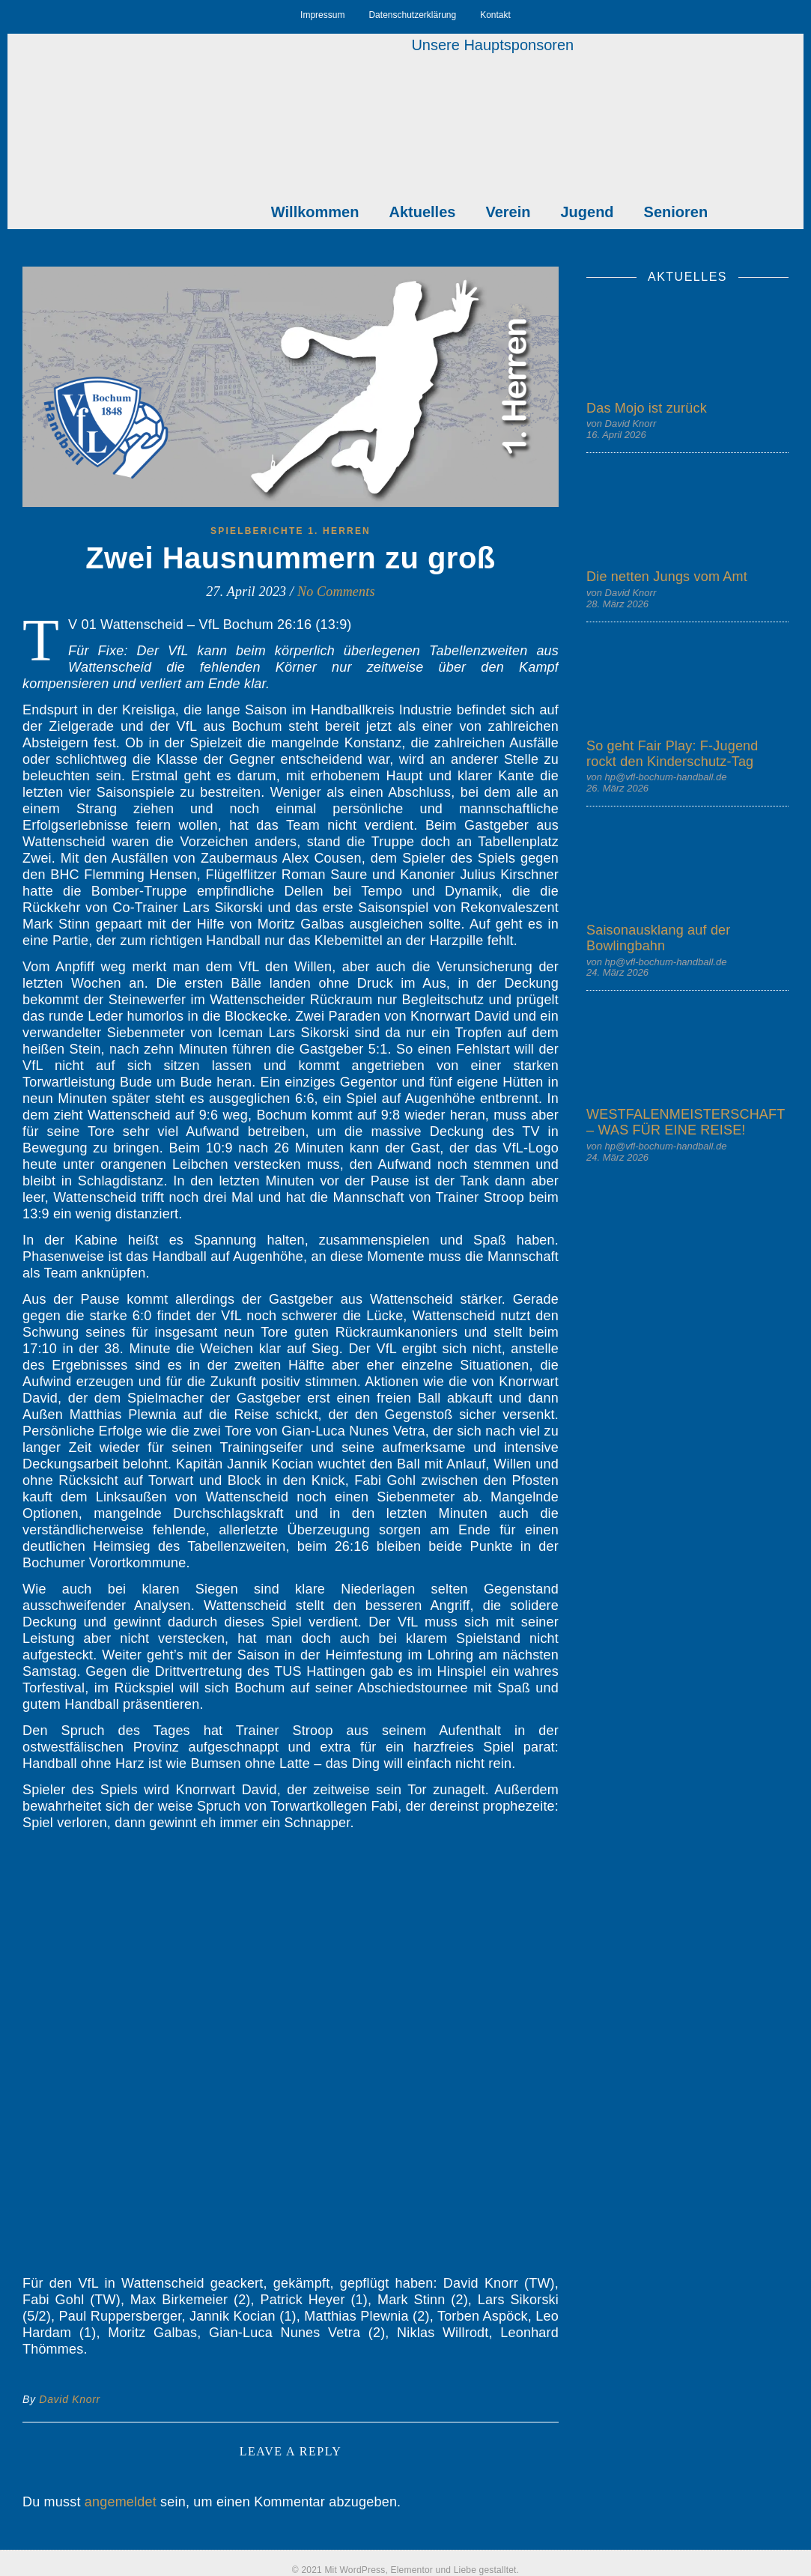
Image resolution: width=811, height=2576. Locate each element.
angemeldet (121, 2501)
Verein (507, 212)
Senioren (676, 212)
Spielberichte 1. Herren (290, 531)
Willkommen (315, 212)
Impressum (322, 15)
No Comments (336, 591)
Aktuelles (422, 212)
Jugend (586, 212)
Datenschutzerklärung (412, 15)
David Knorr (69, 2399)
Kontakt (495, 15)
